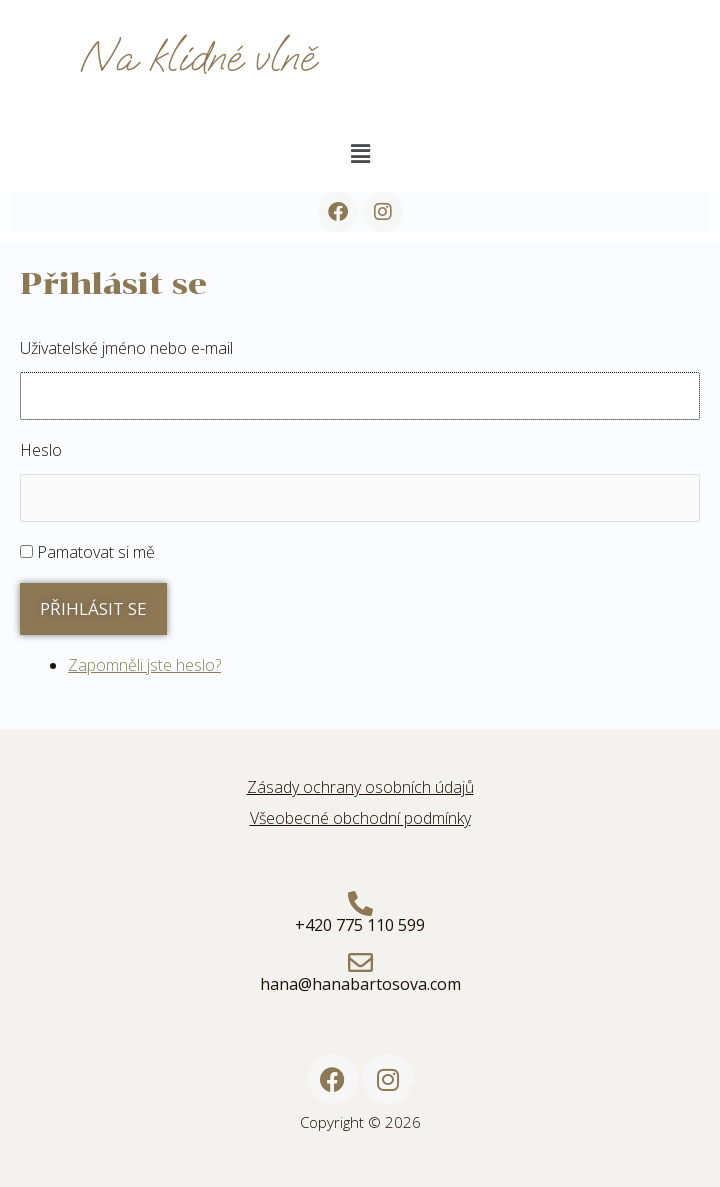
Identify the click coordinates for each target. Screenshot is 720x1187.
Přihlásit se (93, 608)
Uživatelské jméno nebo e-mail (126, 348)
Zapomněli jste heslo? (144, 665)
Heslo (41, 450)
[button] (360, 153)
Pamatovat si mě (96, 552)
